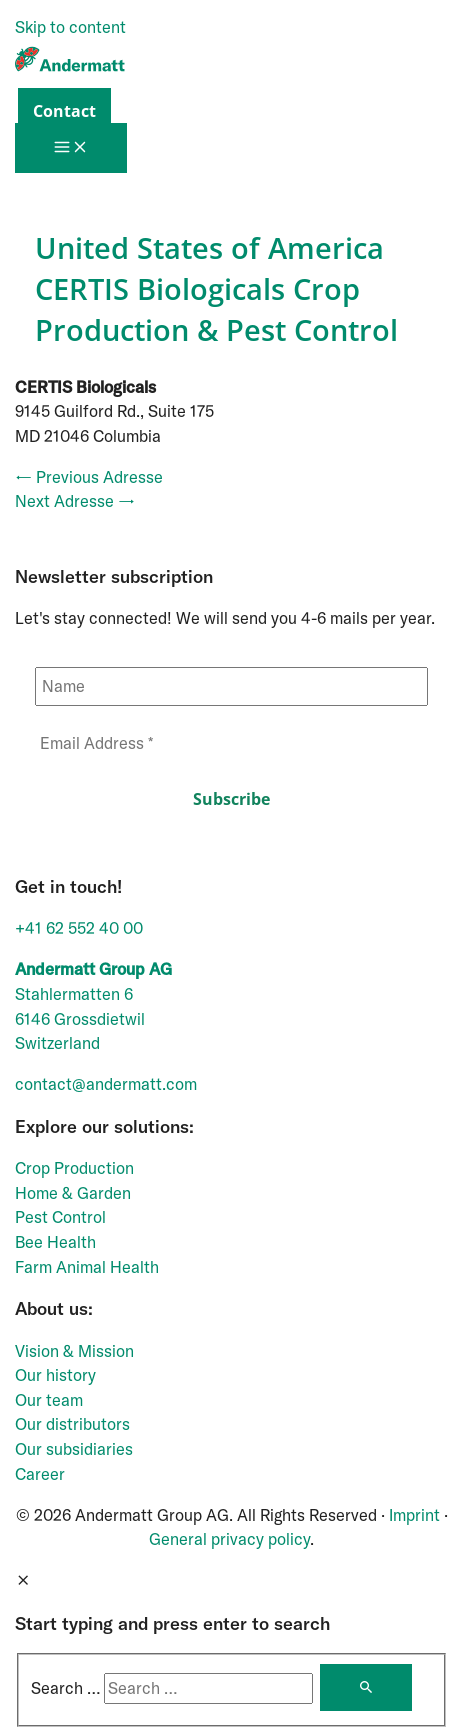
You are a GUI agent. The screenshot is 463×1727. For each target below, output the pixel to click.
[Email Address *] (231, 743)
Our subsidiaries (74, 1449)
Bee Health (55, 1242)
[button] (59, 111)
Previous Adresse (89, 477)
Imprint (414, 1515)
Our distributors (72, 1424)
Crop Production (74, 1168)
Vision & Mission (74, 1351)
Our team (49, 1400)
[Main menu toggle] (71, 148)
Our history (55, 1375)
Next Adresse (75, 501)
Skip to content (70, 27)
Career (40, 1474)
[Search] (366, 1687)
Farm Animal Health (87, 1267)
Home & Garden (73, 1193)
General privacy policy (229, 1539)
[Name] (231, 686)
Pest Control (60, 1217)
